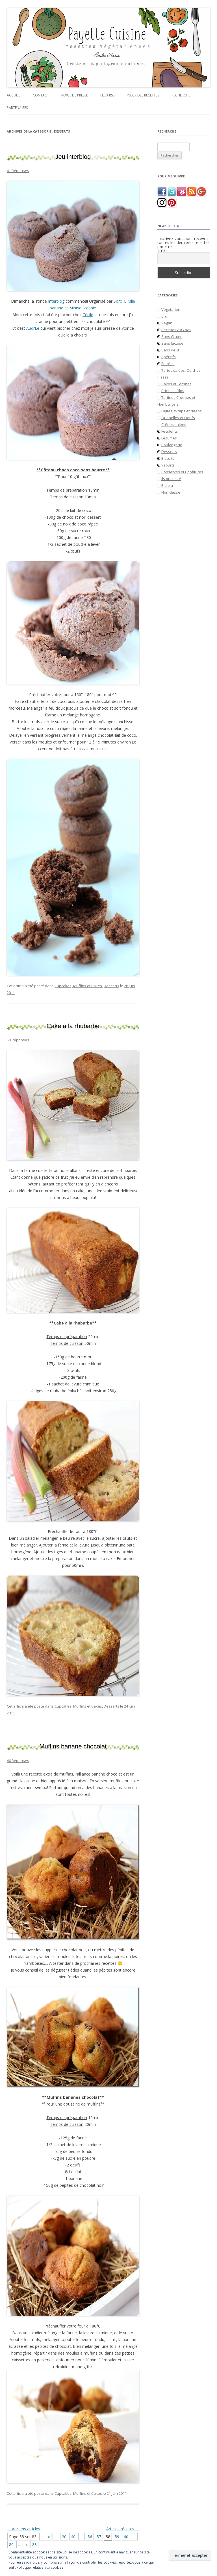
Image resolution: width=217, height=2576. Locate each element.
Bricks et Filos (172, 390)
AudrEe (32, 328)
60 (126, 2536)
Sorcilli (119, 301)
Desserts (111, 985)
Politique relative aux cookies (40, 2567)
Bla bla (167, 485)
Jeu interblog (73, 156)
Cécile (88, 314)
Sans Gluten (172, 336)
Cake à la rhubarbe (73, 1025)
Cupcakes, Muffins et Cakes (78, 985)
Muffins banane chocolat (73, 1746)
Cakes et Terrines (176, 383)
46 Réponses (18, 1760)
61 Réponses (18, 170)
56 (90, 2536)
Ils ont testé (171, 478)
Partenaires (17, 107)
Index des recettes (143, 95)
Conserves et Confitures (182, 471)
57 (99, 2536)
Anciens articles (23, 2528)
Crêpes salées (173, 424)
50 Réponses (18, 1039)
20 (64, 2536)
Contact (41, 95)
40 (73, 2536)
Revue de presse (74, 95)
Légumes (169, 438)
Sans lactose (172, 343)
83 (34, 2544)
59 (117, 2536)
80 (11, 2544)
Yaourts (168, 465)
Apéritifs (168, 356)
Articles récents (122, 2528)
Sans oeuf (170, 350)
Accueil (13, 95)
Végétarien (170, 309)
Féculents (169, 431)
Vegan (166, 322)
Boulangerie (171, 444)
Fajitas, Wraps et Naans (181, 410)
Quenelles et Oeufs (178, 417)
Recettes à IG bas (176, 329)
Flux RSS (107, 95)
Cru (164, 316)
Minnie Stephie (82, 308)
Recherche (181, 95)
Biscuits (167, 458)
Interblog (56, 301)
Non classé (170, 492)
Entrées (168, 363)
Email (162, 250)
